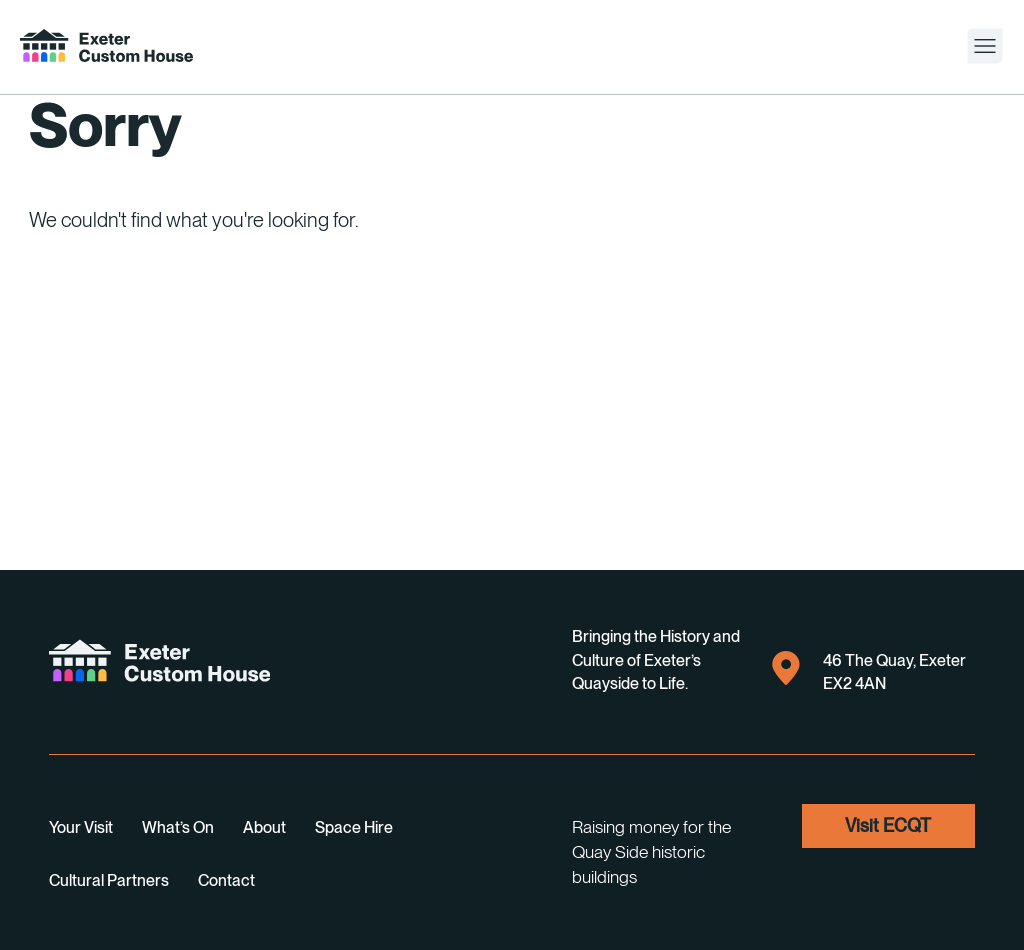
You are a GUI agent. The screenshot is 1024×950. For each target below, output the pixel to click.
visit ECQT (888, 825)
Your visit (81, 827)
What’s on (178, 827)
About (264, 827)
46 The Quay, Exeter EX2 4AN (869, 670)
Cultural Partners (109, 880)
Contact (226, 880)
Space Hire (354, 827)
